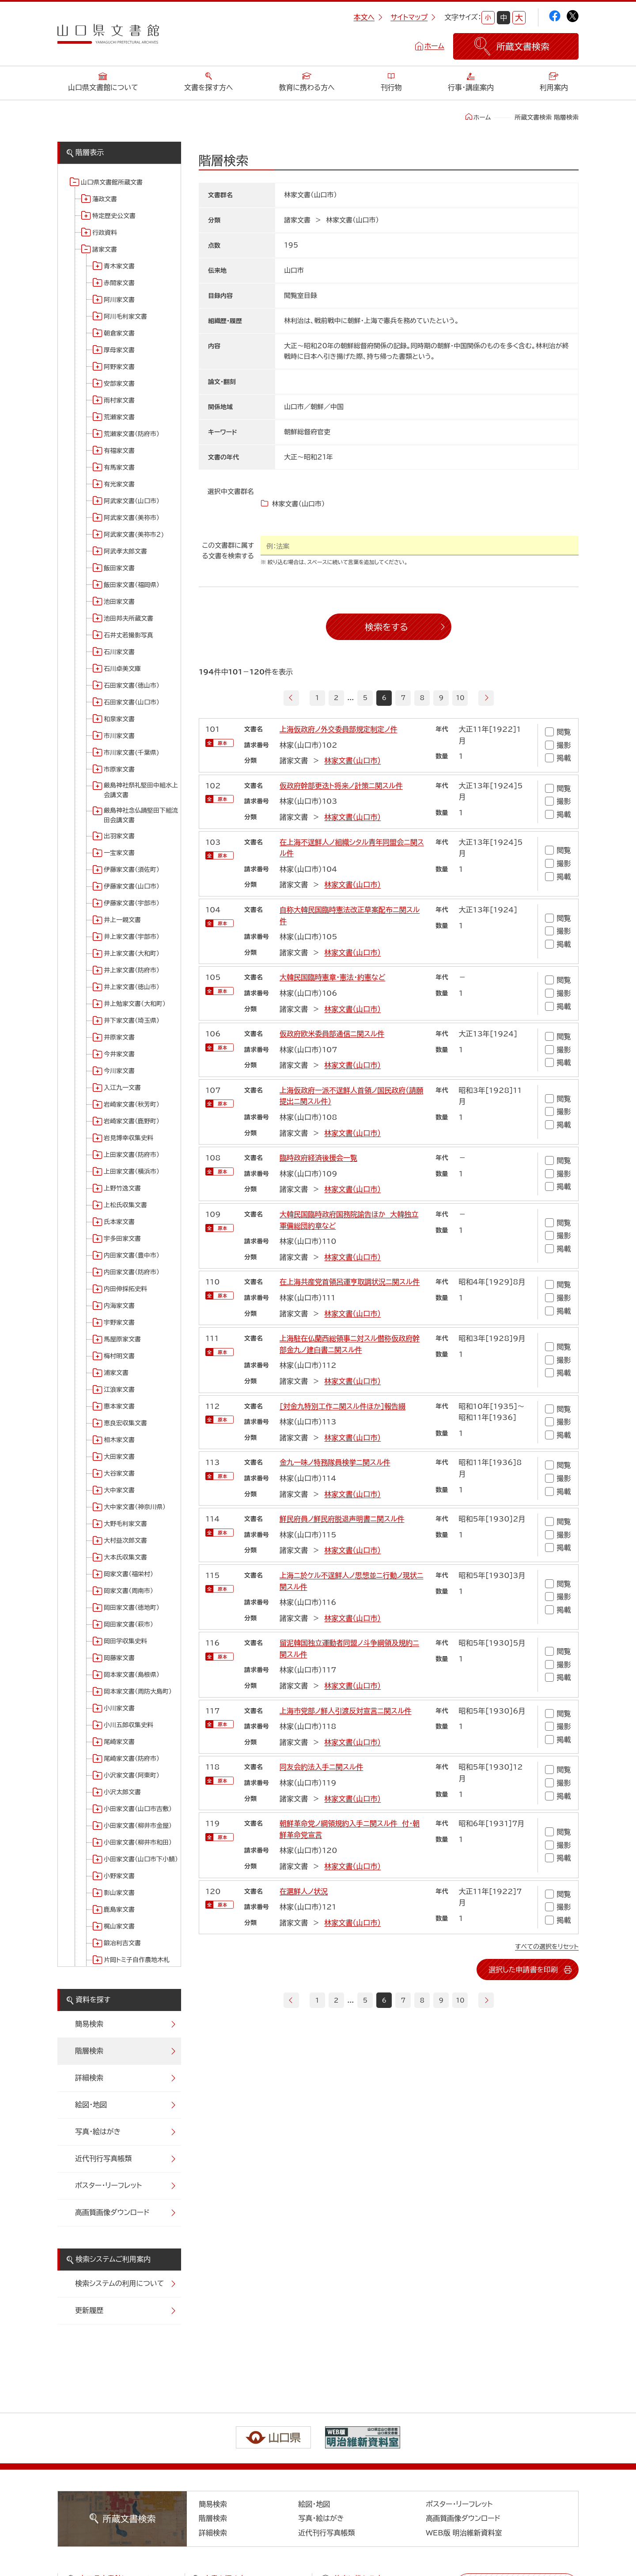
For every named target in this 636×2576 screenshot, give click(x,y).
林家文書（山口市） (352, 760)
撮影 (558, 744)
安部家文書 (119, 383)
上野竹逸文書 (122, 1188)
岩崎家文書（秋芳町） (131, 1104)
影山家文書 (119, 1893)
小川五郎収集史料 (128, 1725)
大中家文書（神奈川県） (135, 1507)
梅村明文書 (119, 1356)
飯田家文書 (119, 568)
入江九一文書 (122, 1088)
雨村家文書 (119, 400)
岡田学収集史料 (125, 1641)
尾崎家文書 (119, 1742)
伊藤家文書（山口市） (131, 886)
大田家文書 (119, 1457)
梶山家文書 (119, 1926)
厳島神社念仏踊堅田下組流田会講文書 (141, 815)
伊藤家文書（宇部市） (131, 903)
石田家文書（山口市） (131, 702)
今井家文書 (119, 1054)
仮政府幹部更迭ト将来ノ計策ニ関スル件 (341, 785)
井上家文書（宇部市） (131, 937)
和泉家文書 (119, 719)
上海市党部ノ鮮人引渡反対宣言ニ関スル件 (346, 1710)
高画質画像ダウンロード (112, 2212)
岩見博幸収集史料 (128, 1138)
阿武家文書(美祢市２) (134, 534)
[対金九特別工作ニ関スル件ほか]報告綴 (342, 1405)
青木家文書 (119, 266)
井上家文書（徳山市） (131, 987)
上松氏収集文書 (125, 1205)
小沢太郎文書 (122, 1792)
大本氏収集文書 (125, 1557)
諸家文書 (104, 249)
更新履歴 (89, 2310)
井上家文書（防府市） (131, 970)
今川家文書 (119, 1071)
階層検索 (89, 2050)
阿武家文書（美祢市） (131, 518)
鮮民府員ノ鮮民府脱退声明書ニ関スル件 (342, 1518)
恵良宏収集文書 (125, 1423)
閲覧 (558, 731)
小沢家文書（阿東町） (131, 1775)
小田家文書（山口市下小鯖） (141, 1859)
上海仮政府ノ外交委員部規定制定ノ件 (339, 729)
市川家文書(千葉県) (131, 752)
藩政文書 (104, 199)
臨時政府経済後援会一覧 (318, 1157)
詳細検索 (89, 2077)
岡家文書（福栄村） (128, 1574)
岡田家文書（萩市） (128, 1624)
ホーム (434, 45)
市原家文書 (119, 769)
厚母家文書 (119, 350)
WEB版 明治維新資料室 (464, 2532)
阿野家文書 (119, 367)
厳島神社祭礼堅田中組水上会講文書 (141, 790)
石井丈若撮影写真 (128, 635)
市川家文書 (119, 736)
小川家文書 (119, 1708)
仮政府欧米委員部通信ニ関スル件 (332, 1033)
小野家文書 (119, 1876)
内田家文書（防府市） (131, 1272)
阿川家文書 (119, 300)
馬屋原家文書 (122, 1339)
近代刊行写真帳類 (103, 2158)
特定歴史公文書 (114, 216)
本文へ (367, 17)
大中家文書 (119, 1490)
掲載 (558, 757)
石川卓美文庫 (122, 669)
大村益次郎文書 (125, 1540)
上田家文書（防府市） (131, 1155)
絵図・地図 (91, 2104)
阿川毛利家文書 (125, 316)
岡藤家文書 (119, 1658)
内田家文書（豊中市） (131, 1255)
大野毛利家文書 (125, 1524)
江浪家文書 (119, 1389)
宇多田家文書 (122, 1238)
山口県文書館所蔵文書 (112, 182)
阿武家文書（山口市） (131, 501)
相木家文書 (119, 1440)
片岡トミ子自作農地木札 (137, 1960)
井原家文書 (119, 1037)
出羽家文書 (119, 836)
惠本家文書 (119, 1406)
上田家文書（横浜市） (131, 1171)
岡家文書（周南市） (128, 1591)
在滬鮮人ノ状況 (304, 1890)
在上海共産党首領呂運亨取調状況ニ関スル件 (350, 1281)
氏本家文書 (119, 1222)
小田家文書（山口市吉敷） (138, 1809)
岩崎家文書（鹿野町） (131, 1121)
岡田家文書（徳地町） (131, 1607)
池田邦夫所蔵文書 (128, 618)
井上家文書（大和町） (131, 953)
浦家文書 (116, 1373)
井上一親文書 (122, 920)
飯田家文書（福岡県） (131, 585)
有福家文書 (119, 451)
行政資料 (104, 233)
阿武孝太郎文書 (125, 551)
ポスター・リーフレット (108, 2185)
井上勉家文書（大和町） (135, 1004)
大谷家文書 (119, 1473)
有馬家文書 (119, 467)
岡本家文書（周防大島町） (138, 1691)
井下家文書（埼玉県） (131, 1020)
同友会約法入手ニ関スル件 (321, 1766)
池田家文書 (119, 602)
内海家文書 (119, 1306)
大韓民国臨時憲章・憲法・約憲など (332, 977)
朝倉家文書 (119, 333)
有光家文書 (119, 484)
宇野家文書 (119, 1322)
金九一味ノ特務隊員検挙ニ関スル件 (335, 1462)
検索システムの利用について (119, 2283)
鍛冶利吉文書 (122, 1943)
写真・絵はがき (98, 2131)
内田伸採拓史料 (125, 1289)
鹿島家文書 (119, 1909)
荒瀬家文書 (119, 417)
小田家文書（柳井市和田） (138, 1842)
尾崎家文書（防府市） (131, 1758)
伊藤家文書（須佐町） (131, 869)
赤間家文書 (119, 283)
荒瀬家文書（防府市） (131, 434)
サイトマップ (412, 17)
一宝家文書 (119, 853)
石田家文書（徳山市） (131, 685)
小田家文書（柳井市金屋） (138, 1826)
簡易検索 (89, 2023)
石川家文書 (119, 652)
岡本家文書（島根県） (131, 1675)
